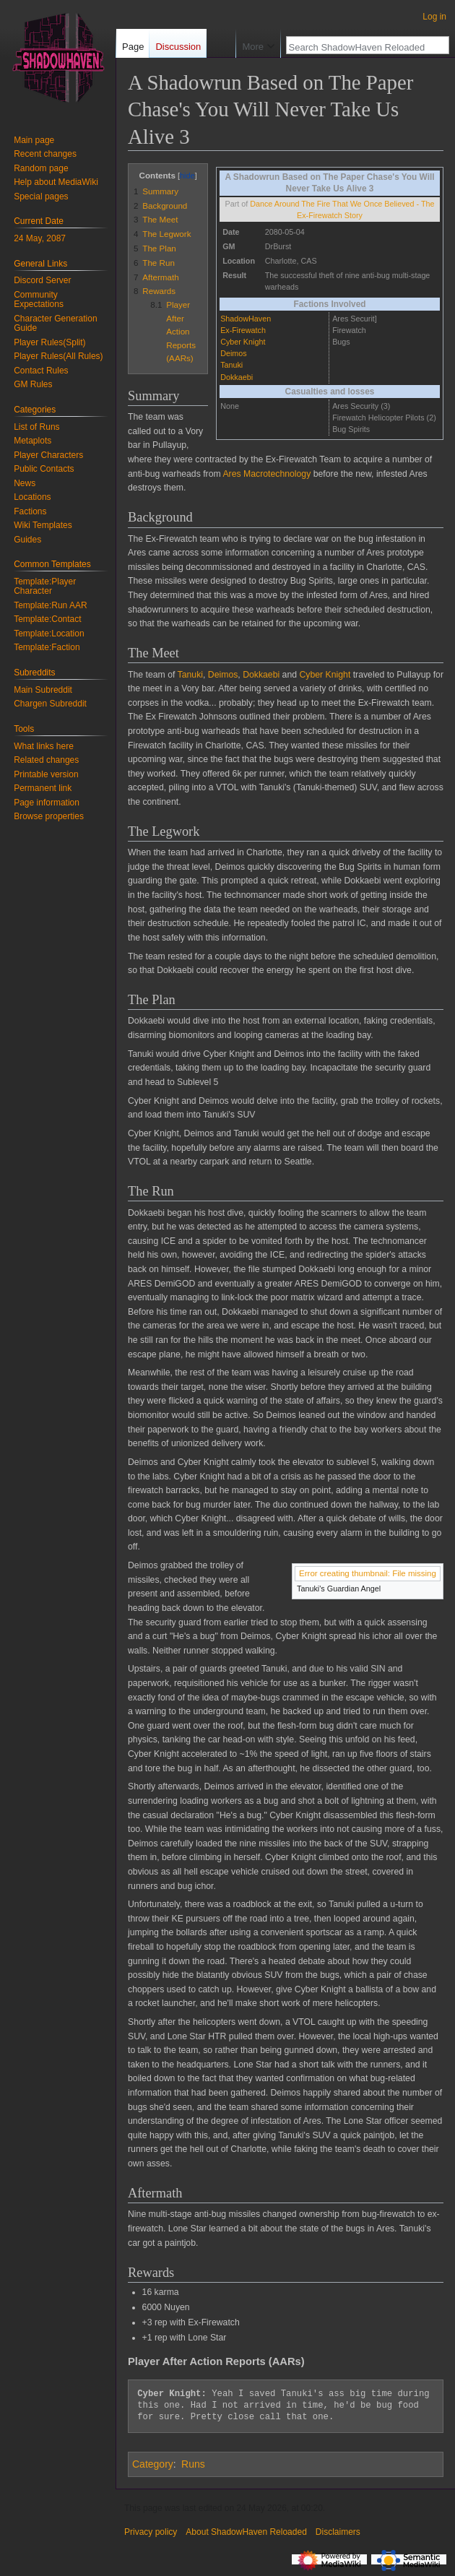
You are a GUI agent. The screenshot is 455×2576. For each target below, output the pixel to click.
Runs (193, 2464)
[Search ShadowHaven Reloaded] (360, 76)
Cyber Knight (242, 341)
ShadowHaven (245, 318)
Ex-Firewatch (243, 330)
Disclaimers (338, 2532)
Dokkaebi (236, 377)
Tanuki (231, 364)
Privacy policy (150, 2532)
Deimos (233, 353)
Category (152, 2464)
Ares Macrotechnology (266, 474)
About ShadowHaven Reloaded (246, 2532)
